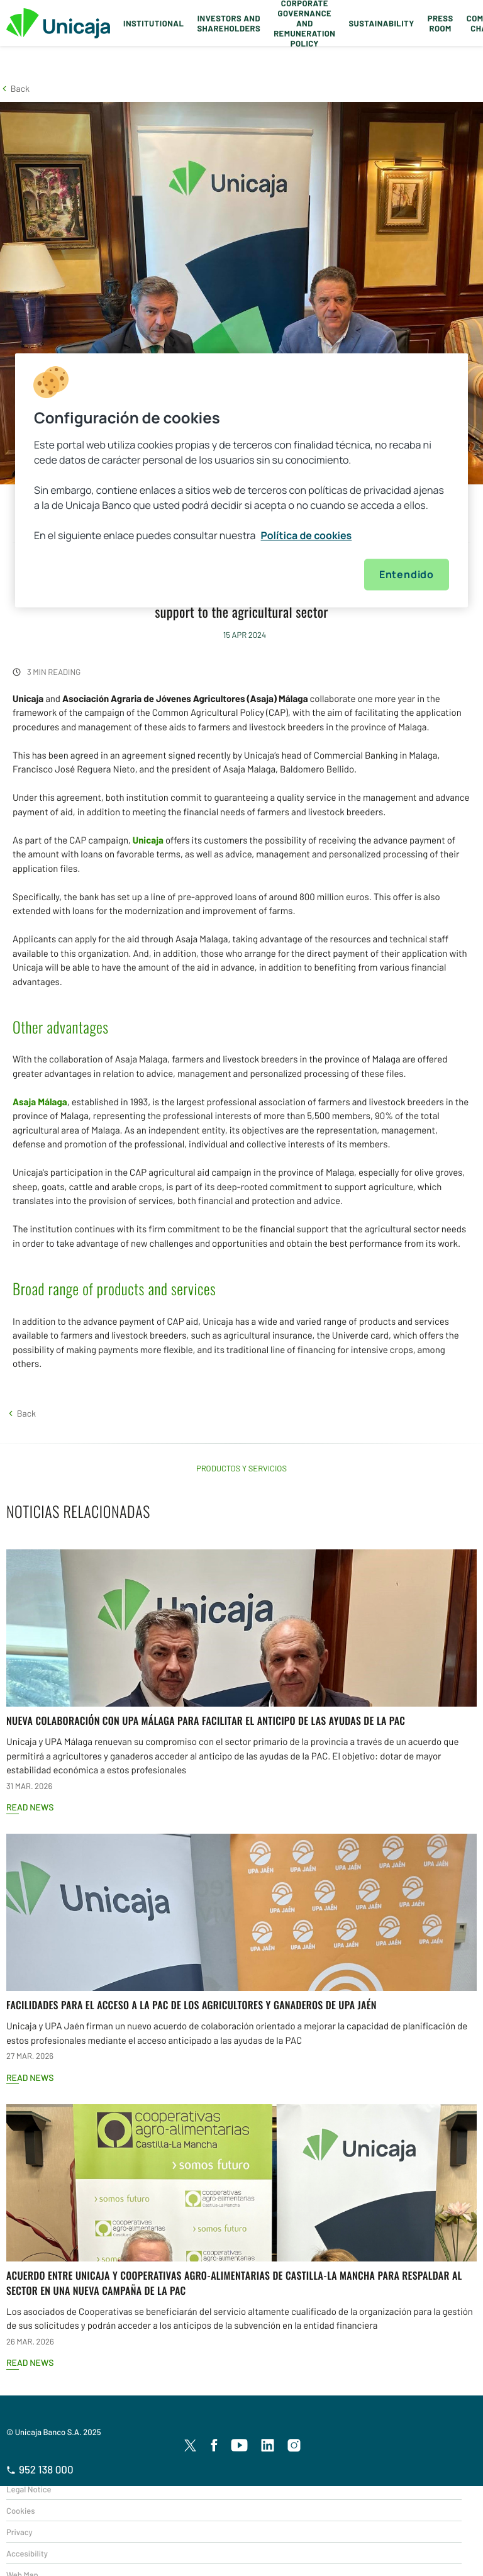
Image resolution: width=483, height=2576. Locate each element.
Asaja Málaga (40, 1101)
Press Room (440, 23)
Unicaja (148, 839)
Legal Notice (29, 2489)
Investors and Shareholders (228, 23)
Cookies (20, 2511)
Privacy (19, 2532)
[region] (241, 481)
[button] (15, 88)
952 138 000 (40, 2469)
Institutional (153, 23)
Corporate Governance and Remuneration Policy (304, 23)
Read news (29, 1807)
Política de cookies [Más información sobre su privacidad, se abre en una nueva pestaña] (306, 536)
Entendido (406, 575)
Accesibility (27, 2553)
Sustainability (381, 23)
